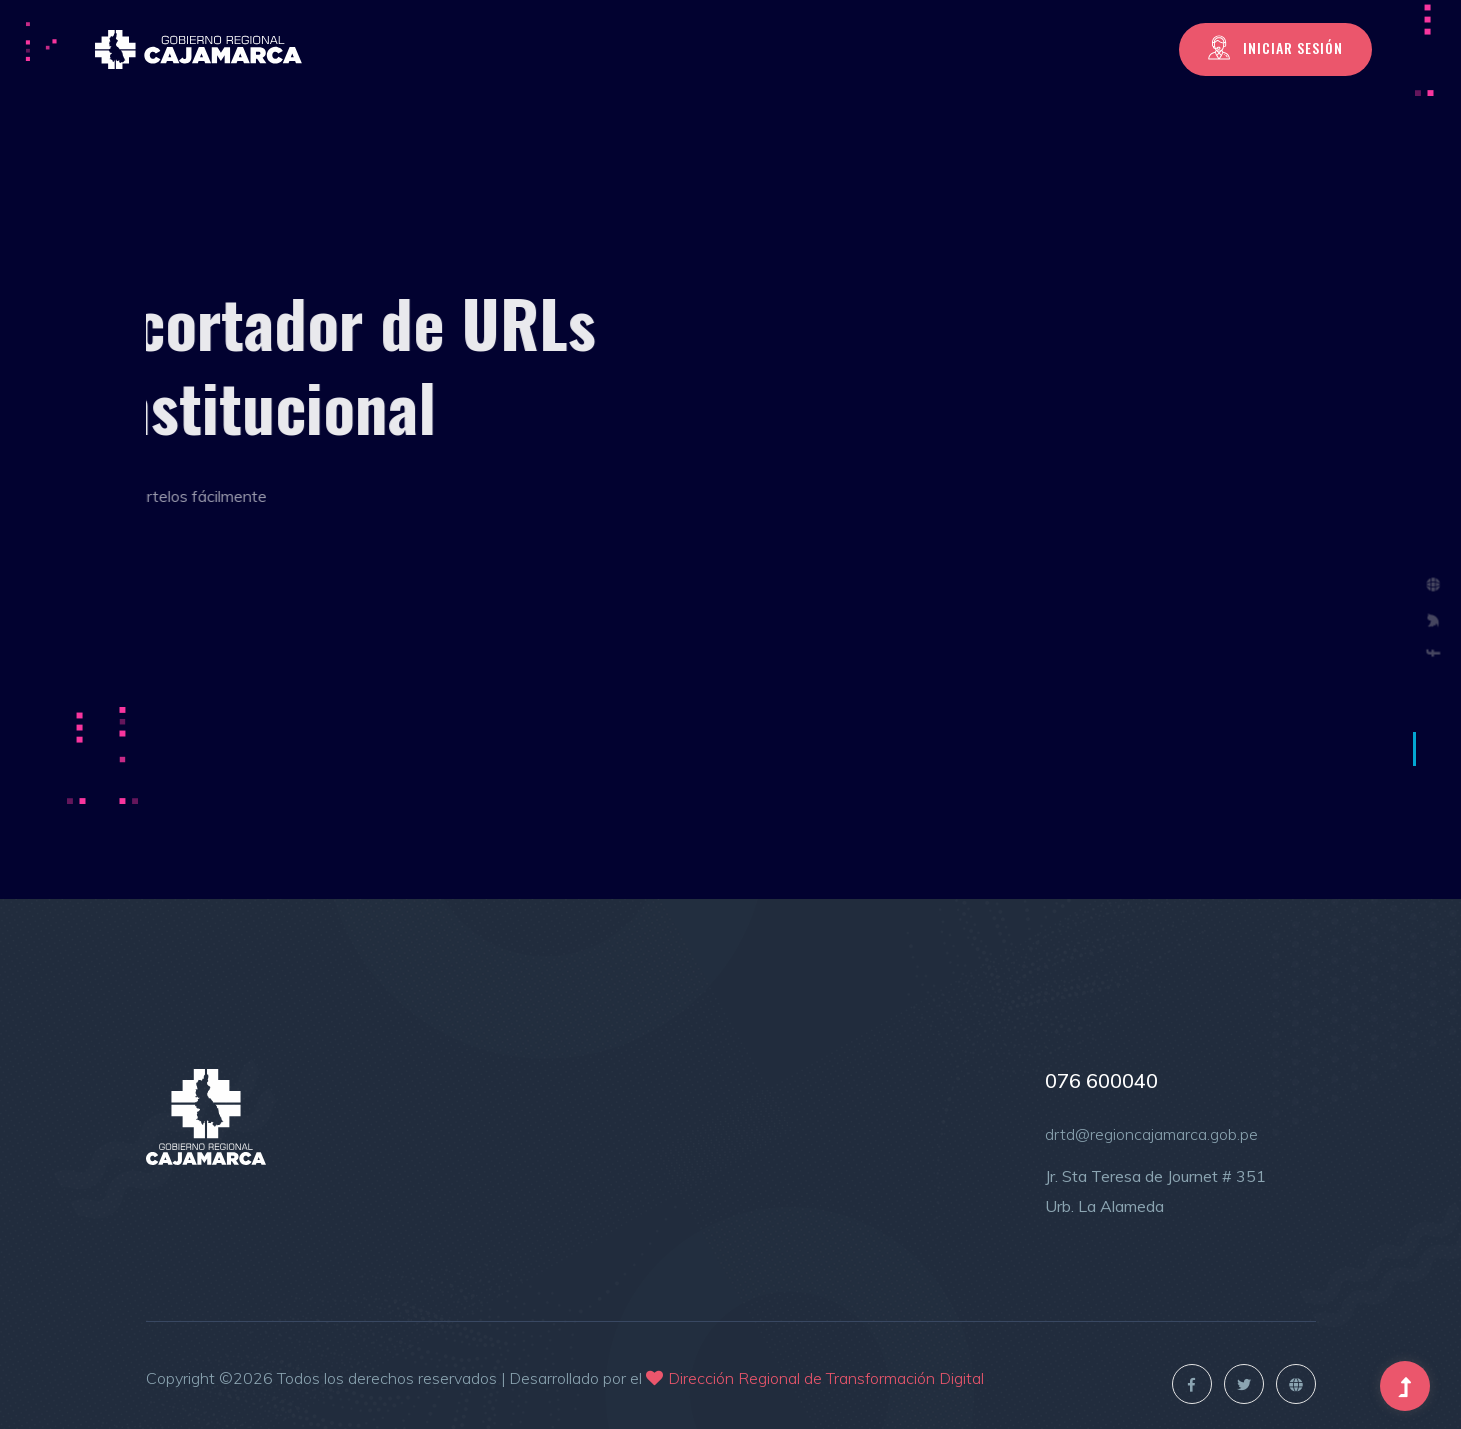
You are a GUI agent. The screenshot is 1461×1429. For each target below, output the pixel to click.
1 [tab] (1414, 749)
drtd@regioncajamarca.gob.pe (1151, 1134)
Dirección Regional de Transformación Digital (826, 1378)
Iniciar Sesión (1275, 47)
